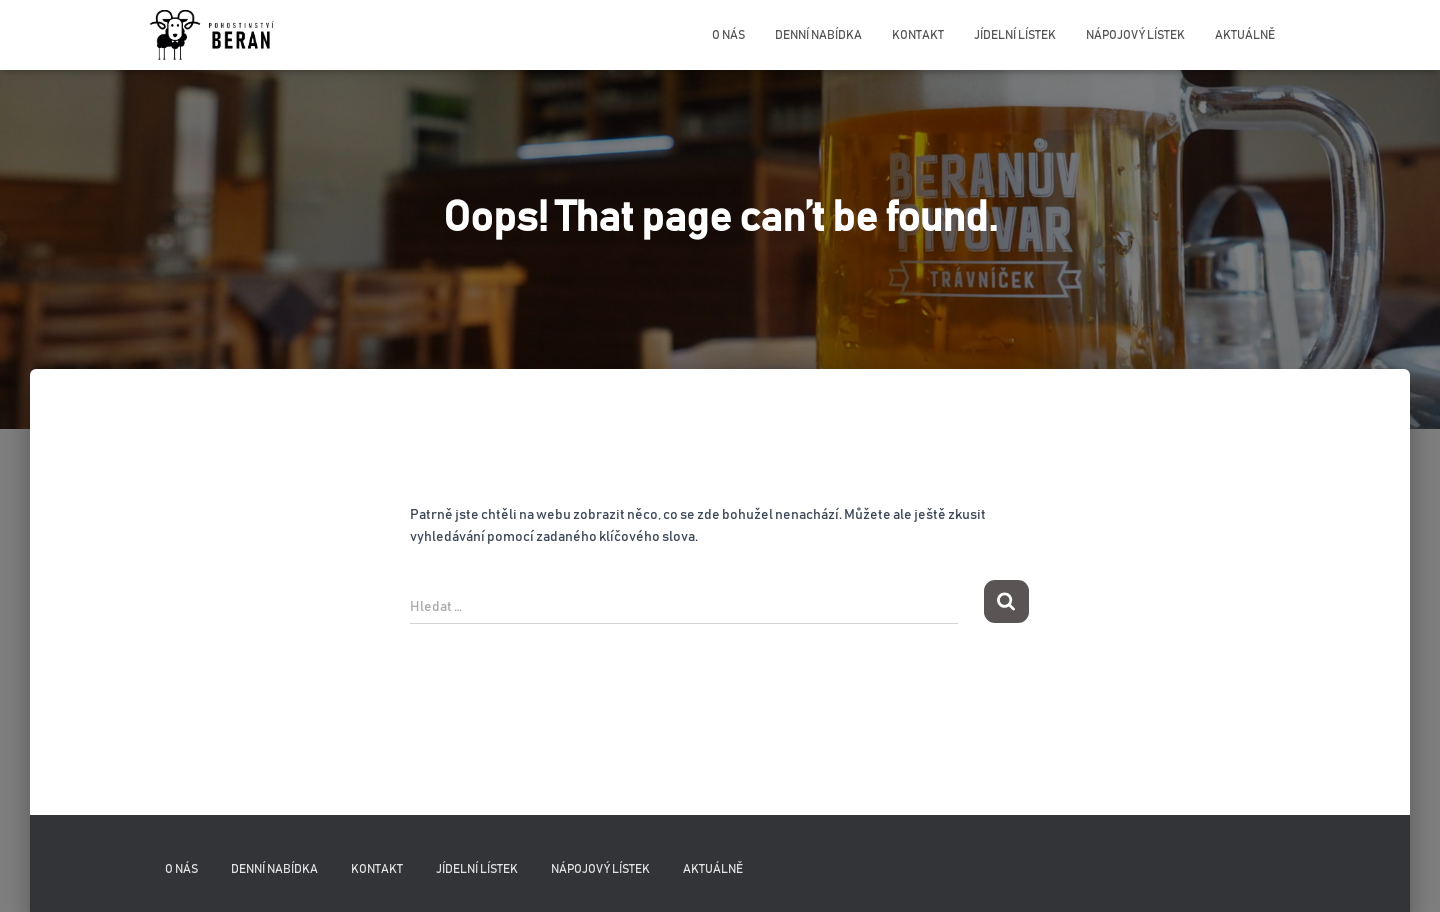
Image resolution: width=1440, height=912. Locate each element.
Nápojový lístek (1135, 35)
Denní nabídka (818, 35)
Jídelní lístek (1015, 35)
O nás (728, 35)
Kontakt (918, 35)
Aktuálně (1245, 35)
